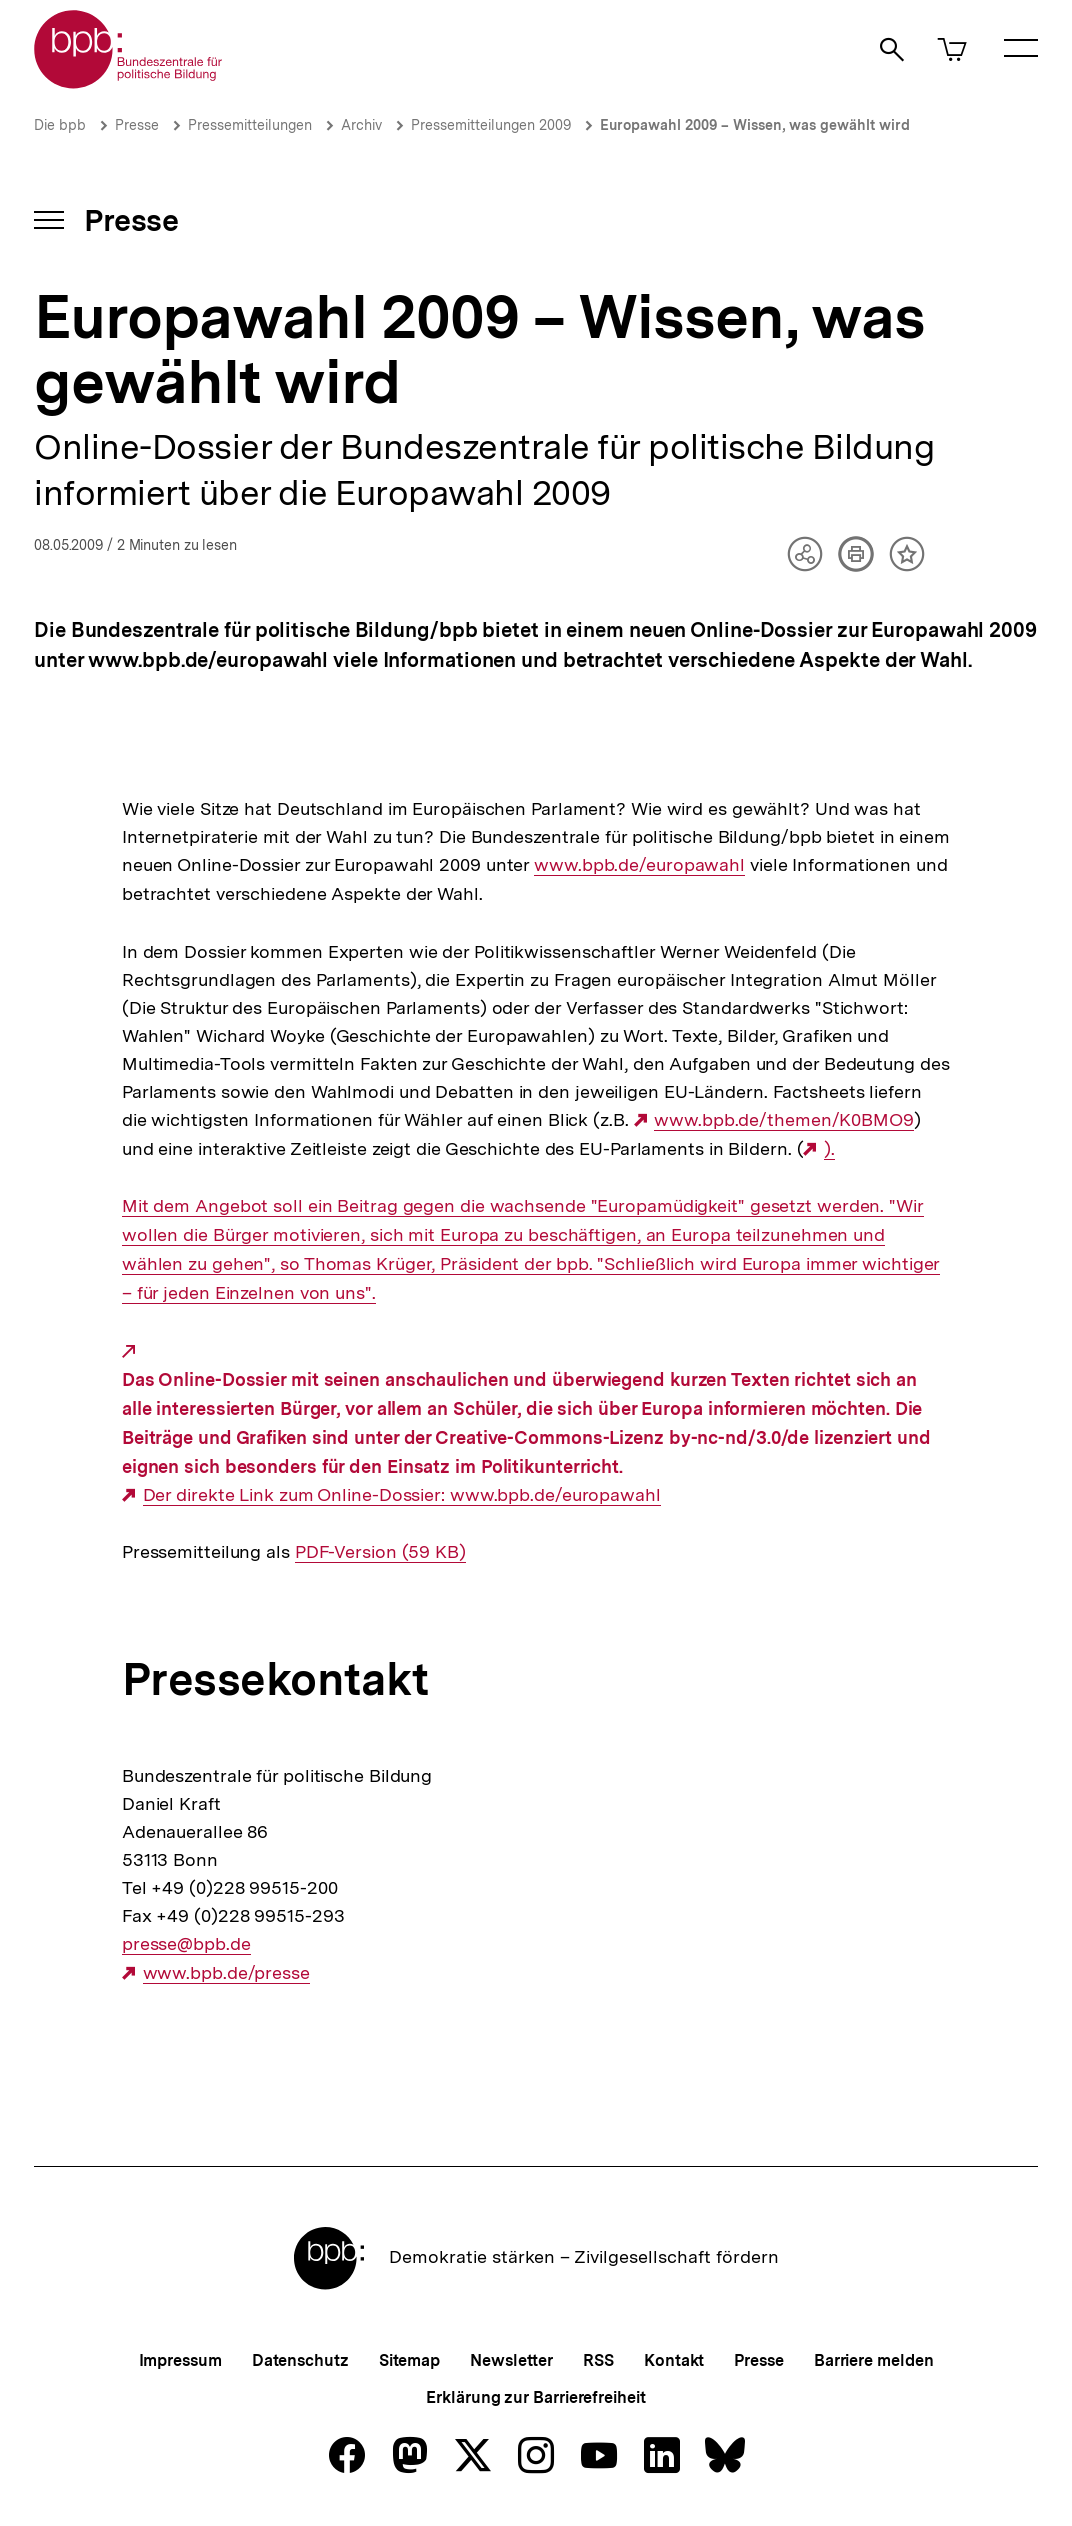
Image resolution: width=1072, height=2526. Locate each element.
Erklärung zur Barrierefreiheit (535, 2397)
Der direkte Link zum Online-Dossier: (296, 1494)
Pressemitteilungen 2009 (491, 125)
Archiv (361, 125)
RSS (598, 2360)
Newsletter (511, 2360)
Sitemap (409, 2360)
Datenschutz (300, 2360)
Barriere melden (874, 2360)
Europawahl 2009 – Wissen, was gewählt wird (755, 125)
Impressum (180, 2360)
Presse (137, 125)
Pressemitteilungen (250, 125)
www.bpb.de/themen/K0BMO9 (784, 1120)
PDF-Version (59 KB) (380, 1552)
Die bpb (60, 125)
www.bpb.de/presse (226, 1973)
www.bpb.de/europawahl (639, 865)
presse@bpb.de (186, 1944)
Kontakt (674, 2360)
